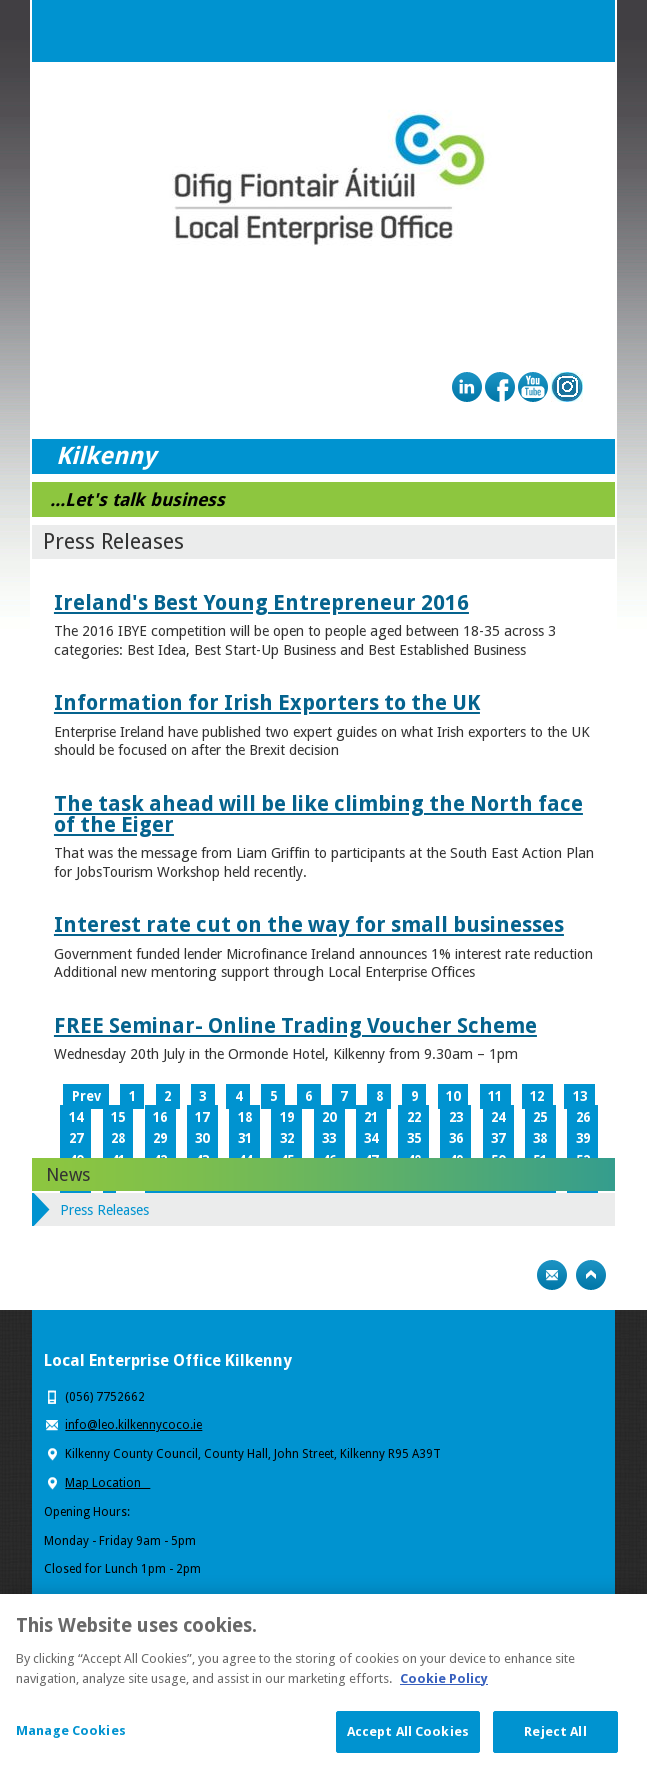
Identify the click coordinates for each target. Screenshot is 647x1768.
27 (76, 1138)
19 (287, 1117)
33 (329, 1138)
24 (498, 1117)
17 (202, 1117)
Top (591, 1275)
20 (329, 1117)
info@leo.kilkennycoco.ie (133, 1425)
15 (118, 1117)
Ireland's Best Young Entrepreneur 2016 (261, 602)
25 (540, 1117)
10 (453, 1096)
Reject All (555, 1745)
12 (537, 1096)
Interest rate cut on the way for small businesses (309, 924)
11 (495, 1096)
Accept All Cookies (408, 1745)
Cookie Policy (444, 1691)
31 (245, 1138)
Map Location (107, 1483)
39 (583, 1138)
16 (160, 1117)
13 (580, 1096)
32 (287, 1138)
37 (498, 1138)
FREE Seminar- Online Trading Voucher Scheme (295, 1025)
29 (160, 1138)
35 (414, 1138)
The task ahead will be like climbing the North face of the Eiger (318, 814)
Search (544, 31)
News (68, 1174)
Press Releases (104, 1210)
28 (118, 1138)
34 (371, 1138)
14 (76, 1117)
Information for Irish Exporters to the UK (267, 702)
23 (456, 1117)
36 (456, 1138)
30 (202, 1138)
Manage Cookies (71, 1744)
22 (414, 1117)
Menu (584, 31)
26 (583, 1117)
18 (245, 1117)
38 (540, 1138)
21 (371, 1117)
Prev (86, 1096)
